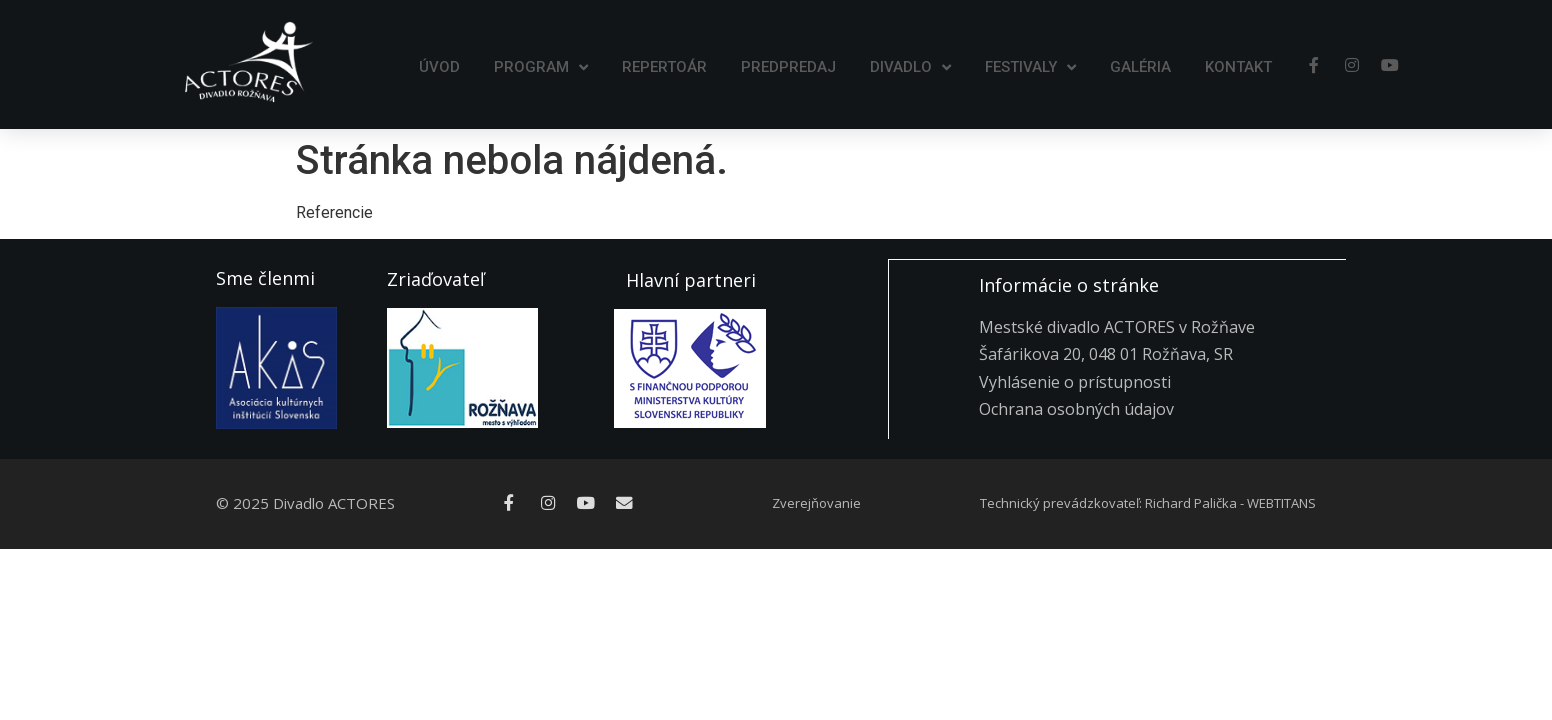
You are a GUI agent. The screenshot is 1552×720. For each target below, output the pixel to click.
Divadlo (910, 67)
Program (541, 67)
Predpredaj (788, 67)
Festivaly (1030, 67)
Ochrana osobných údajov (1076, 408)
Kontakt (1238, 67)
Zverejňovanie (816, 503)
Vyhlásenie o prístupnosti (1075, 381)
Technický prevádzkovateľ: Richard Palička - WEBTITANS (1148, 503)
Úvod (439, 67)
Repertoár (664, 67)
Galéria (1140, 67)
